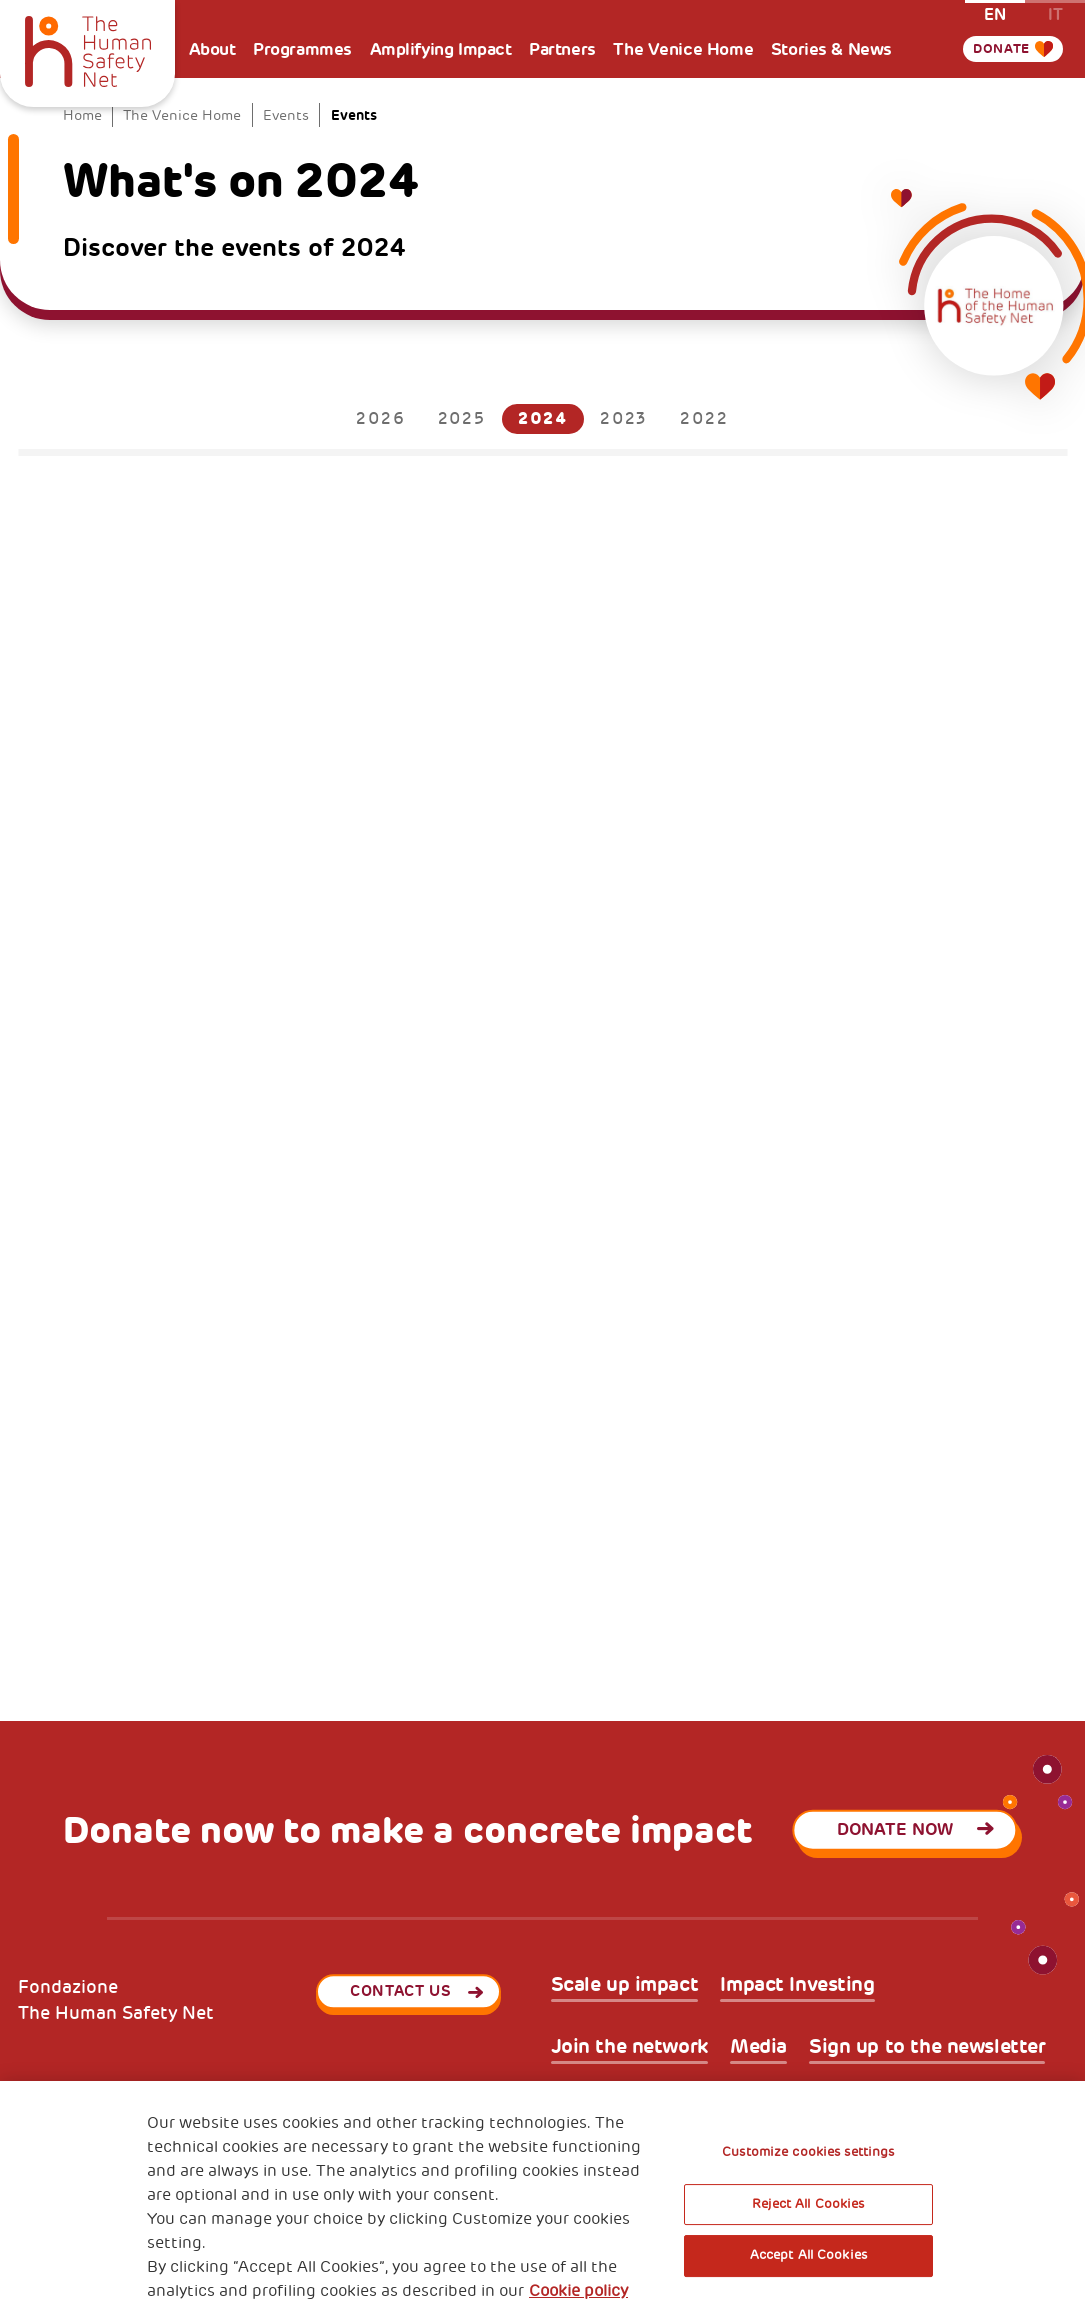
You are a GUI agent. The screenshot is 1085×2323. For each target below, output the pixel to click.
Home (82, 115)
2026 (380, 419)
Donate (996, 49)
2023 (624, 419)
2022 (704, 419)
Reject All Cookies (808, 2204)
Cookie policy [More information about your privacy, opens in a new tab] (578, 2291)
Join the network (629, 2047)
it (1055, 13)
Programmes (302, 49)
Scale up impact (625, 1985)
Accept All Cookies (808, 2255)
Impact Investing (797, 1985)
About (212, 49)
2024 (543, 418)
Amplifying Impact (441, 49)
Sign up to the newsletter (927, 2047)
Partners (562, 49)
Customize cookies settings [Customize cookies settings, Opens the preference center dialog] (808, 2152)
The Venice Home (683, 49)
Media (758, 2047)
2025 (462, 419)
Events (286, 115)
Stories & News (831, 49)
